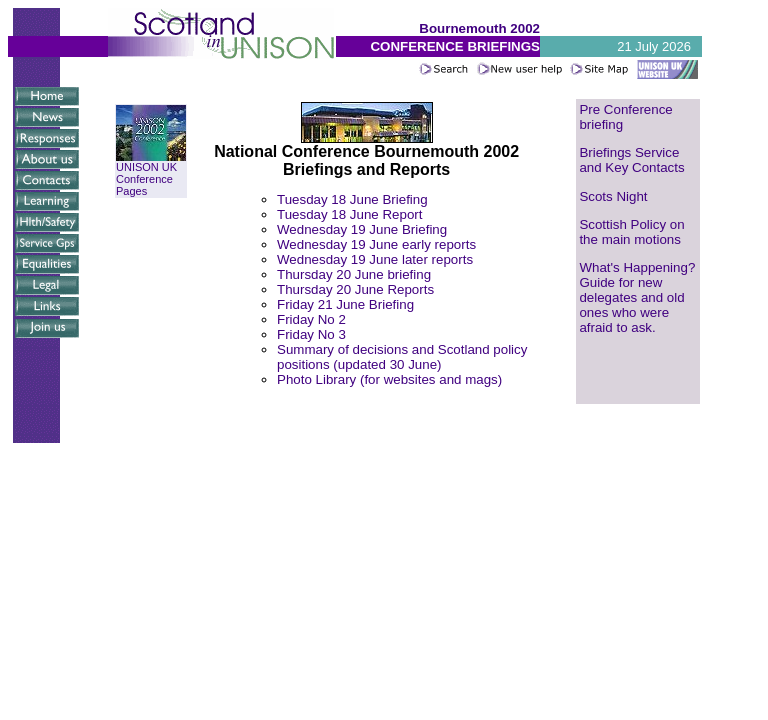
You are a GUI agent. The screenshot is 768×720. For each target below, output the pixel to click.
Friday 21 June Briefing (345, 304)
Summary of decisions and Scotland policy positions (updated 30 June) (402, 357)
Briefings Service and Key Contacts (631, 160)
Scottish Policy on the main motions (631, 232)
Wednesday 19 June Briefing (362, 229)
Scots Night (613, 196)
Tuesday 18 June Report (349, 214)
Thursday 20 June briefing (354, 274)
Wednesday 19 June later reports (375, 259)
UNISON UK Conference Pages (151, 174)
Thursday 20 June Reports (355, 289)
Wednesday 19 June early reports (376, 244)
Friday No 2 (311, 319)
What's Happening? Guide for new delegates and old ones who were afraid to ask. (637, 297)
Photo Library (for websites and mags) (389, 379)
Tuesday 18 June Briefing (352, 199)
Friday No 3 (311, 334)
